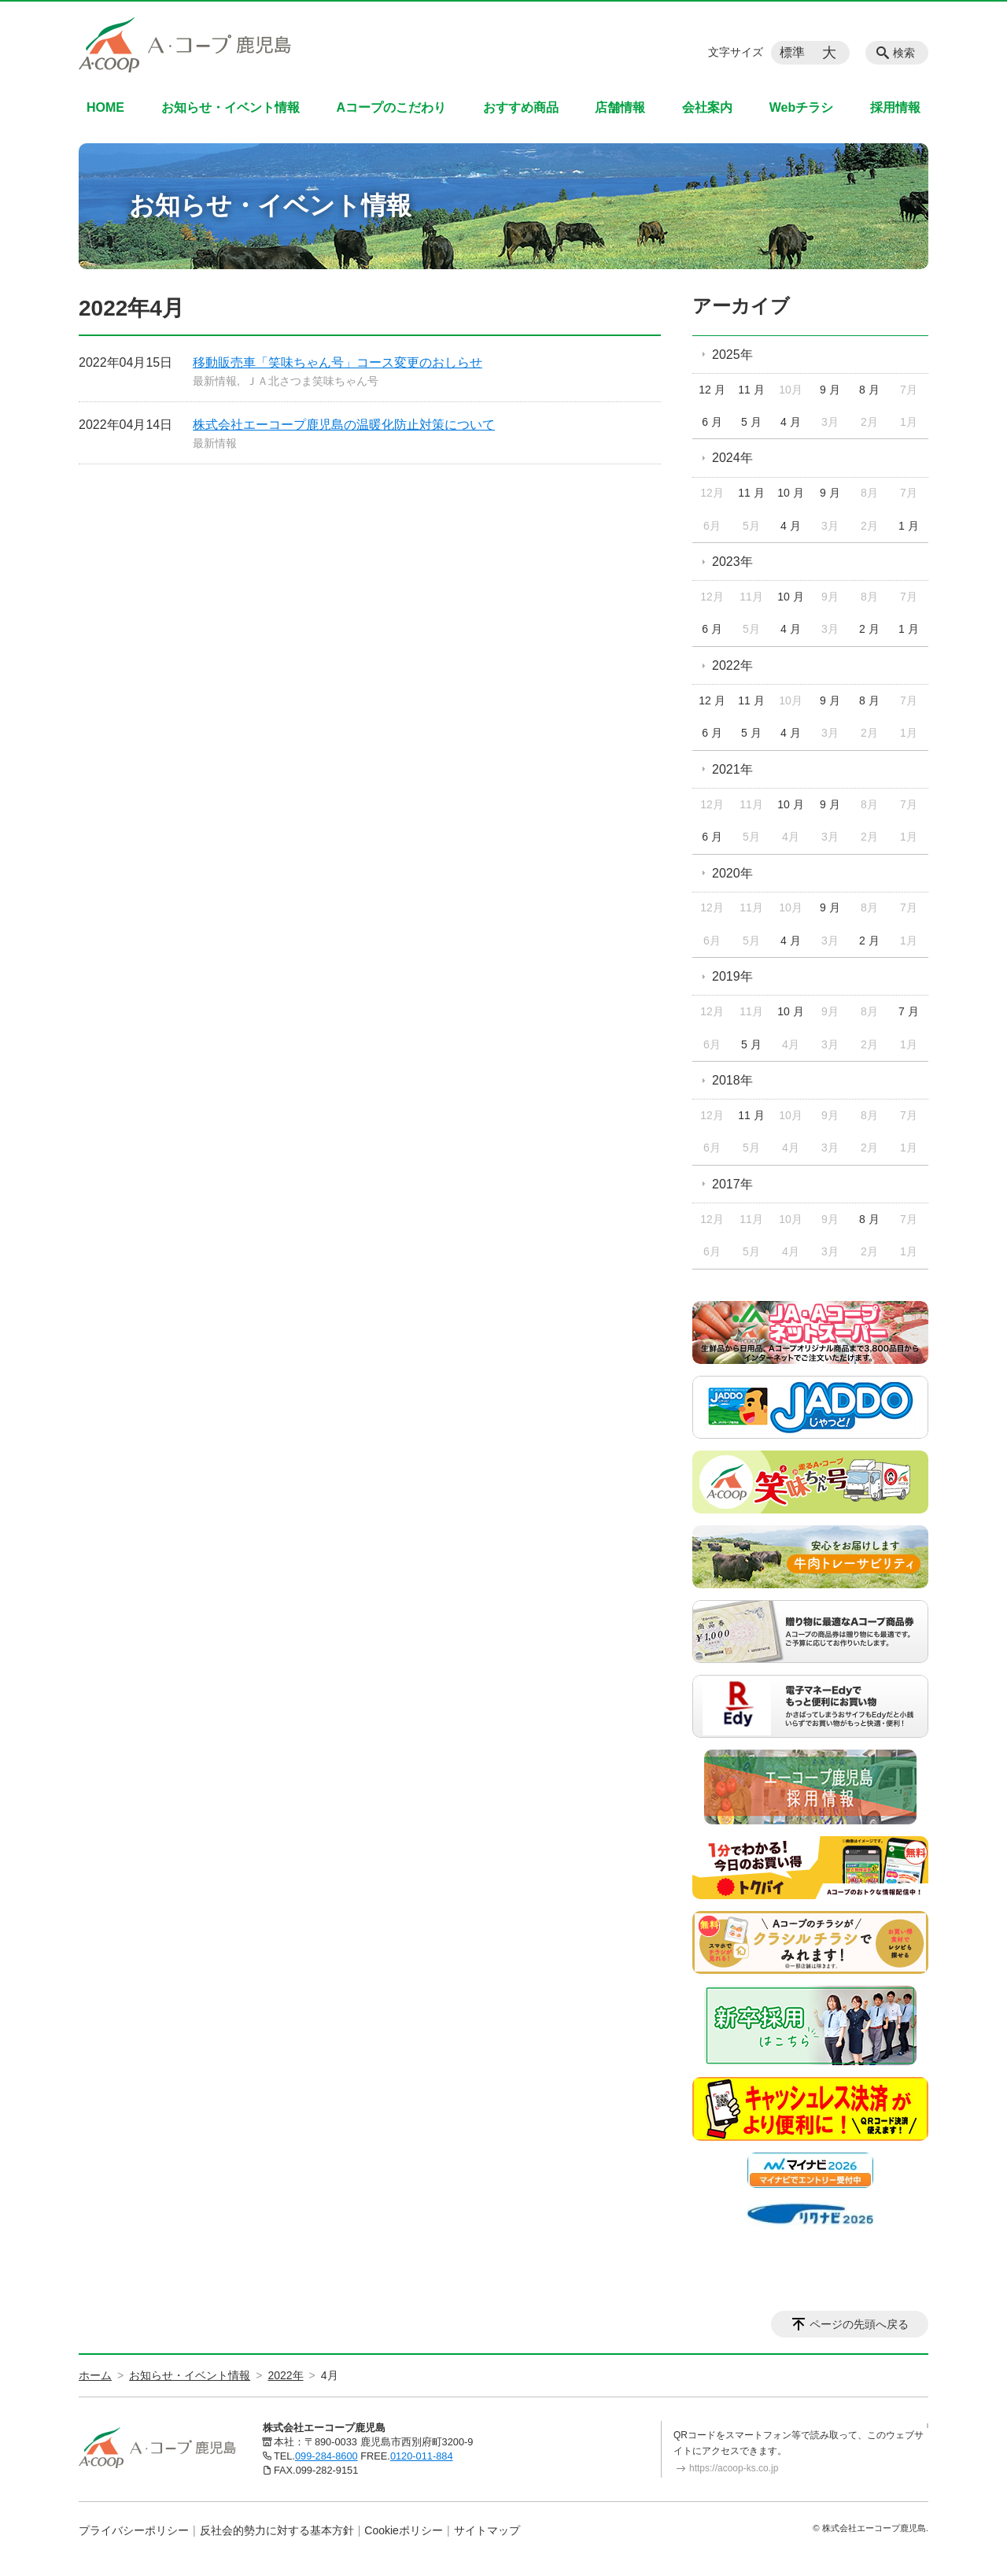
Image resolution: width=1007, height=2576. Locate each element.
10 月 (790, 492)
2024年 (732, 457)
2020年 (732, 873)
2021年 (732, 769)
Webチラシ (801, 107)
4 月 (790, 422)
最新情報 (215, 381)
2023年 (732, 561)
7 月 (908, 1011)
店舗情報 (620, 107)
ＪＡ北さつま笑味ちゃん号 (312, 381)
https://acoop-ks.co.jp (733, 2468)
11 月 (751, 389)
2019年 (732, 976)
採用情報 (895, 107)
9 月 (830, 389)
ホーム (95, 2375)
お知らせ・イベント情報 (230, 107)
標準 (792, 52)
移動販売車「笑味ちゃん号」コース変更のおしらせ (337, 362)
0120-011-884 (421, 2456)
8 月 (869, 389)
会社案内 (707, 107)
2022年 (732, 665)
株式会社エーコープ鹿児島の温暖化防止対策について (344, 424)
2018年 (732, 1080)
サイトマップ (487, 2530)
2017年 (732, 1184)
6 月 (712, 422)
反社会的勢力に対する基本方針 (277, 2530)
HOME (105, 107)
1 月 (908, 525)
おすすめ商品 (521, 107)
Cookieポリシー (403, 2530)
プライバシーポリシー (134, 2530)
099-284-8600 (326, 2456)
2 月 (869, 629)
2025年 (732, 354)
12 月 (712, 389)
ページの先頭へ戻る (859, 2324)
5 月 (751, 422)
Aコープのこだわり (391, 107)
